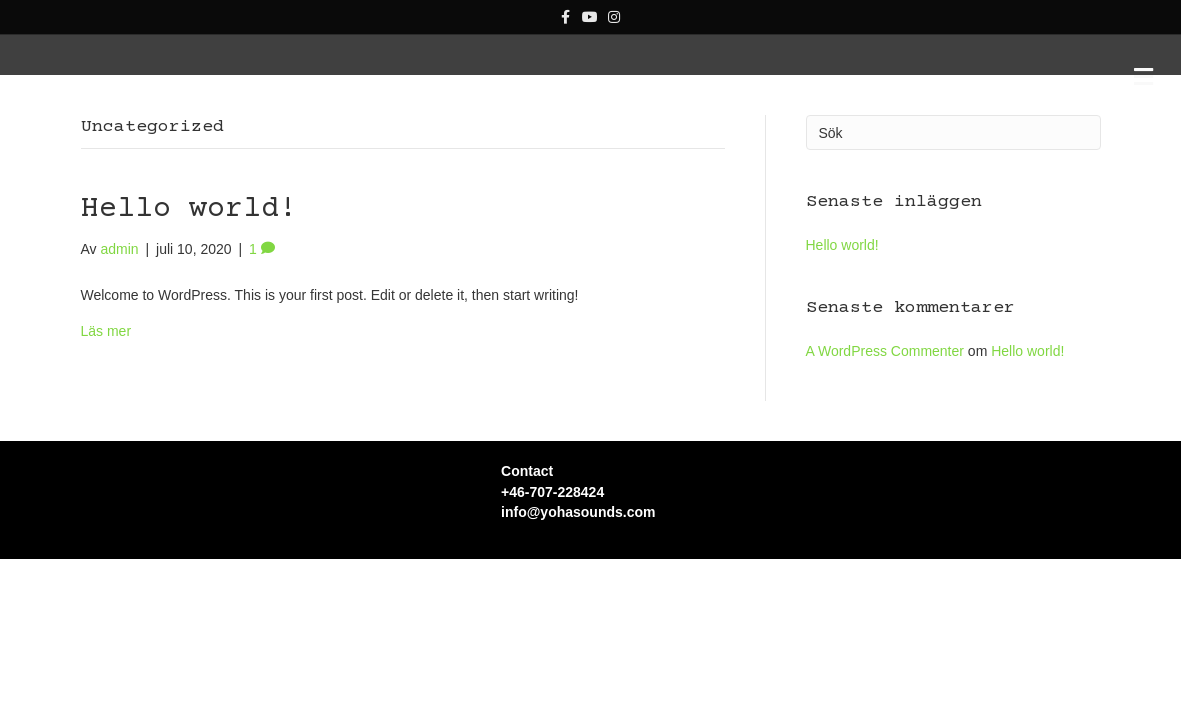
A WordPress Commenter (885, 442)
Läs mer (106, 422)
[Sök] (953, 223)
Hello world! (189, 300)
